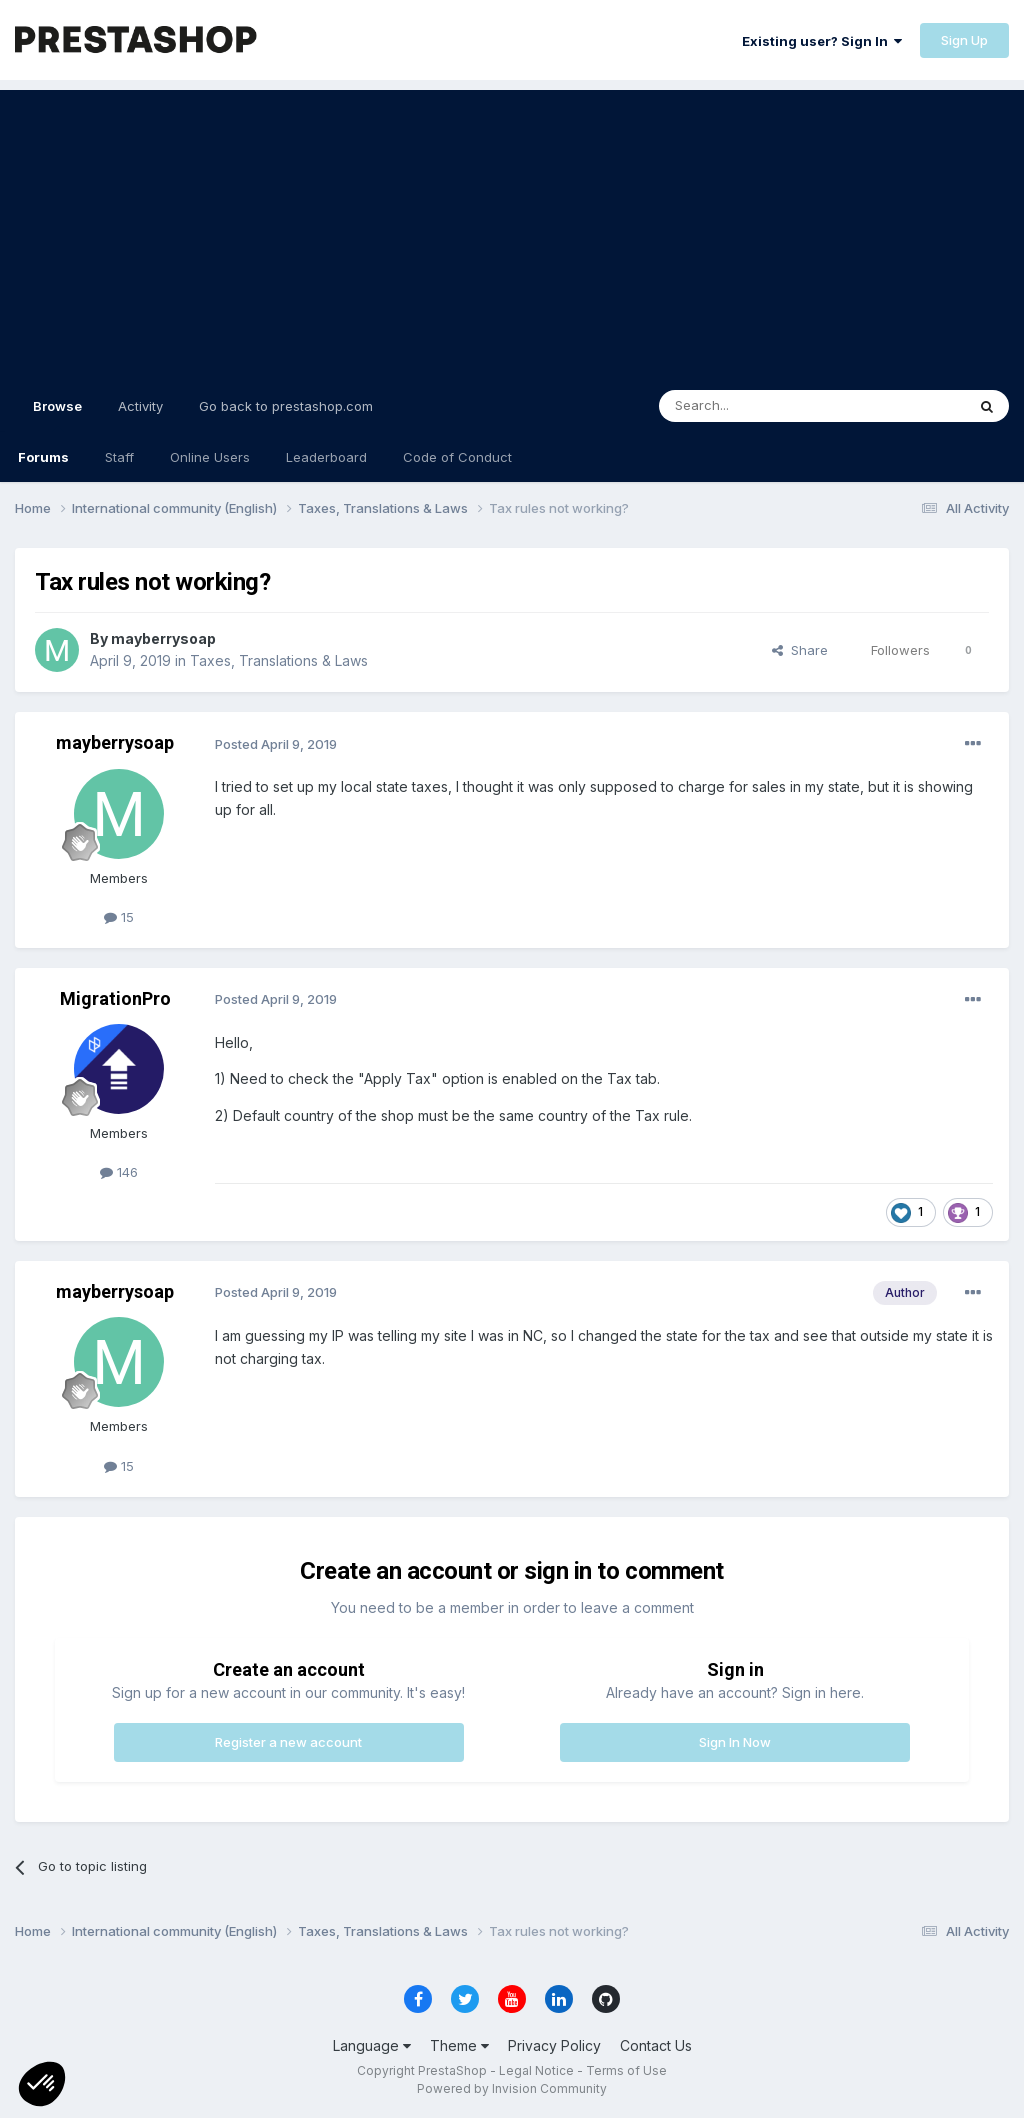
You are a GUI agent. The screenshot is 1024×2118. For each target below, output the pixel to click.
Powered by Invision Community (512, 2088)
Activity (140, 406)
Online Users (210, 457)
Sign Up (964, 40)
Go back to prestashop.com (286, 406)
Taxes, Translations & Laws (279, 660)
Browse (57, 415)
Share (800, 650)
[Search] (761, 406)
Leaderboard (326, 457)
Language (372, 2045)
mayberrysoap (163, 638)
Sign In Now (735, 1742)
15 (119, 917)
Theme (459, 2045)
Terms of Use (626, 2070)
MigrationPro (115, 998)
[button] (42, 2084)
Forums (43, 457)
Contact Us (656, 2045)
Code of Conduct (457, 457)
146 (119, 1172)
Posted (276, 744)
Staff (119, 457)
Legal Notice (536, 2070)
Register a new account (288, 1742)
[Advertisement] (512, 230)
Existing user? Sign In (822, 41)
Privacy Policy (554, 2045)
